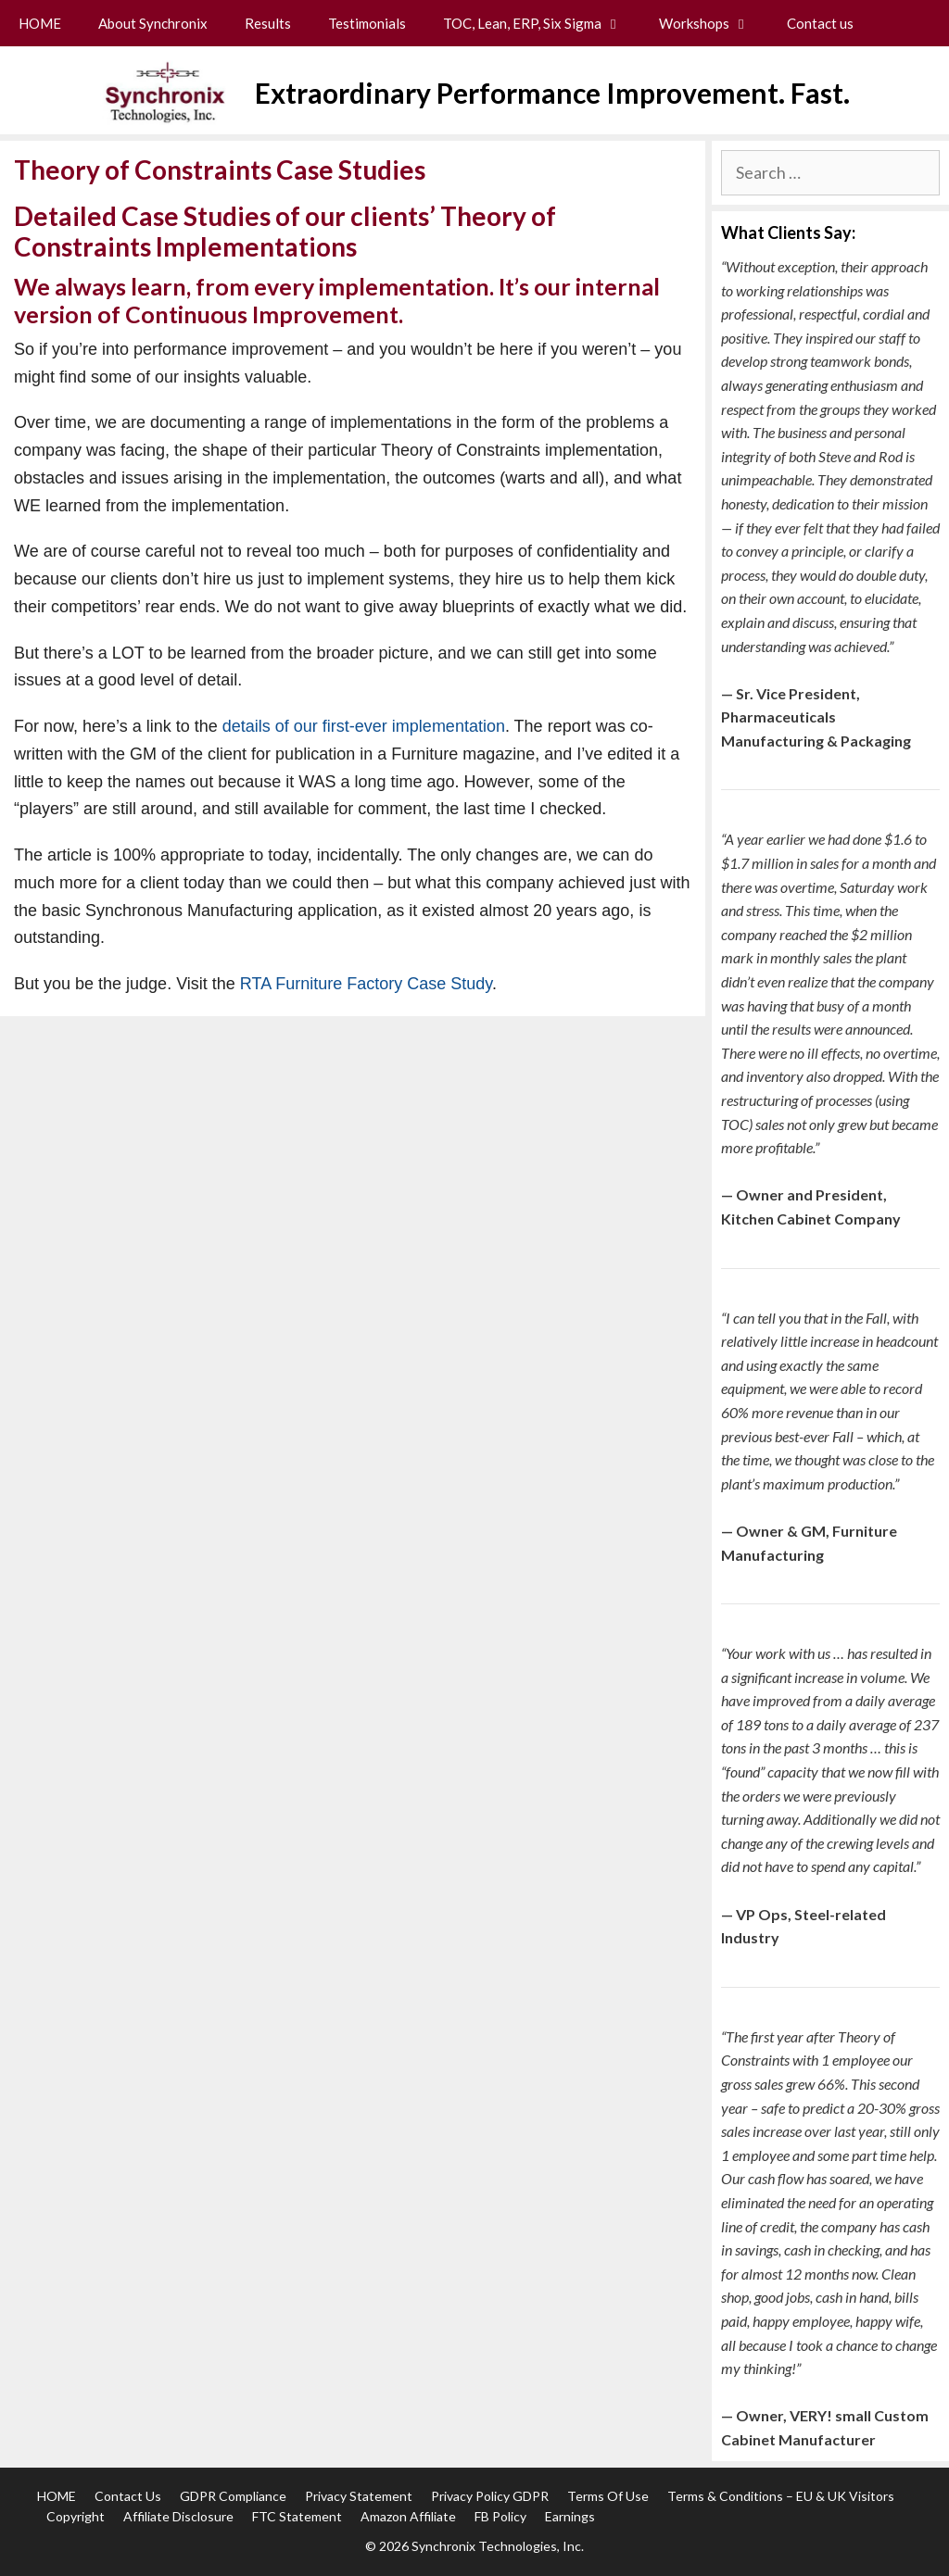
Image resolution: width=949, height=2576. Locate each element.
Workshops (713, 23)
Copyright (75, 2516)
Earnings (570, 2516)
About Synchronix (153, 23)
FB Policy (500, 2516)
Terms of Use (608, 2496)
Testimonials (367, 23)
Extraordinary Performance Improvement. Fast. (552, 92)
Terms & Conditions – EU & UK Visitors (780, 2496)
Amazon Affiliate (408, 2516)
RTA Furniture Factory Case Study (366, 983)
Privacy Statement (358, 2496)
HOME (40, 23)
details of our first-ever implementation (363, 726)
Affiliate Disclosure (178, 2516)
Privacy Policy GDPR (490, 2496)
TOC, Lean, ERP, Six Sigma (541, 23)
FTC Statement (297, 2516)
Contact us (820, 23)
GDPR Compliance (233, 2496)
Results (268, 23)
